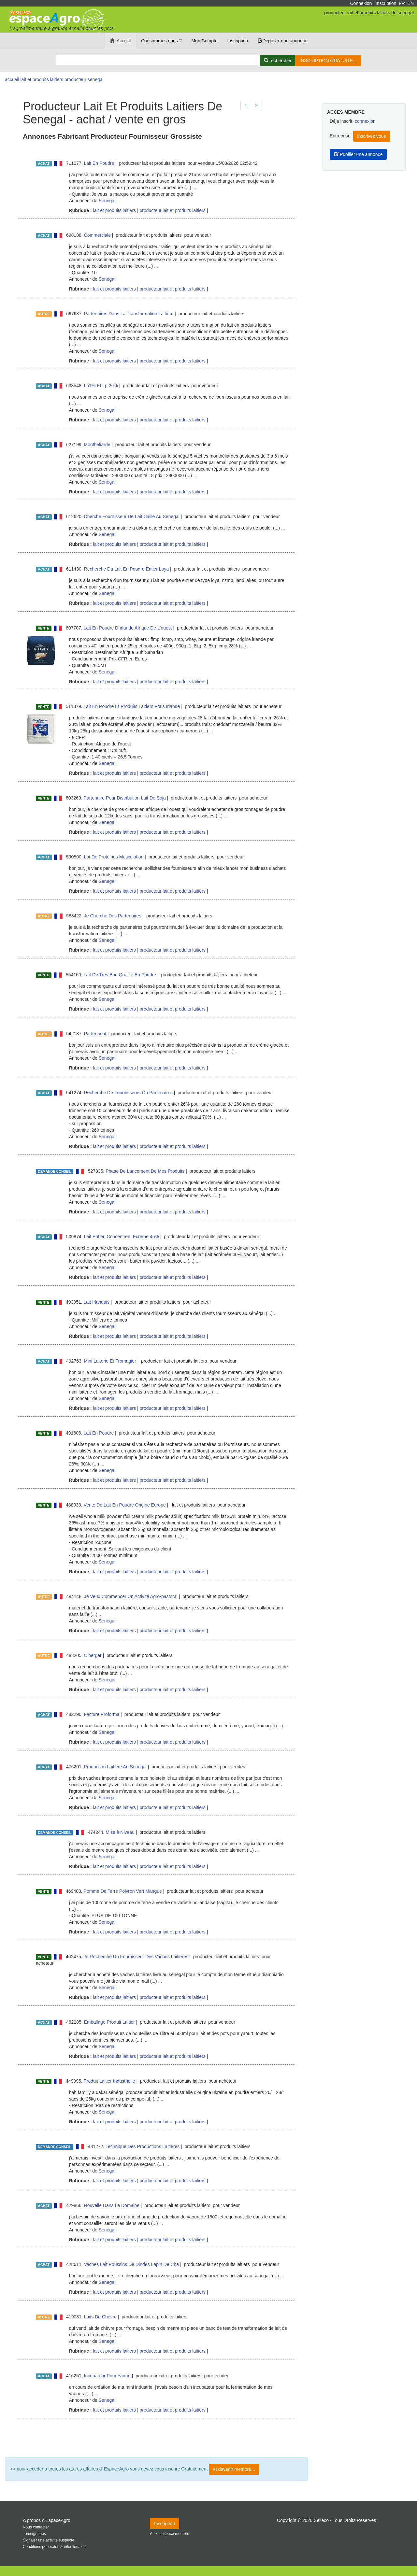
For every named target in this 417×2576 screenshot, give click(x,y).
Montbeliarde (97, 444)
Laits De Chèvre (100, 2316)
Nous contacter (36, 2527)
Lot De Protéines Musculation (114, 856)
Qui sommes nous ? (161, 40)
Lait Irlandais (96, 1302)
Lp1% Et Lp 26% (101, 385)
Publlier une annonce (358, 154)
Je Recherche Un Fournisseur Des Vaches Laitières (136, 1956)
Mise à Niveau (120, 1832)
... (194, 187)
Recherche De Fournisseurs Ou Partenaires (128, 1092)
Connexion (361, 3)
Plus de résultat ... (156, 2438)
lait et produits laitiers (114, 210)
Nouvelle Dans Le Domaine (111, 2205)
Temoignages (34, 2533)
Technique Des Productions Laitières (143, 2146)
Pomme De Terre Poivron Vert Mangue (123, 1891)
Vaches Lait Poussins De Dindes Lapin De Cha (131, 2264)
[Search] (158, 59)
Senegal (107, 200)
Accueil (120, 40)
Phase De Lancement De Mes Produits (145, 1171)
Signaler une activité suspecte (48, 2540)
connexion (365, 121)
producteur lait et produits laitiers (172, 210)
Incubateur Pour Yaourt (107, 2375)
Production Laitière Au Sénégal (115, 1766)
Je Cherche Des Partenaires (112, 915)
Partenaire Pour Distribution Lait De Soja (125, 797)
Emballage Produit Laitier (109, 2022)
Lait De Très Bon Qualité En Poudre (120, 974)
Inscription (386, 3)
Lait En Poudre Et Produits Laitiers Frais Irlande (132, 706)
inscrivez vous (371, 136)
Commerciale (97, 235)
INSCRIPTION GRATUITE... (328, 60)
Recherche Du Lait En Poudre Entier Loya (126, 569)
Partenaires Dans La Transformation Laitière (129, 313)
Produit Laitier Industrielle (109, 2081)
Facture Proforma (102, 1714)
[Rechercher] (278, 60)
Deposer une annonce (282, 40)
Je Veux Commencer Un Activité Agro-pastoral (131, 1596)
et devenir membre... (234, 2469)
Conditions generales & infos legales (54, 2546)
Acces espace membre (169, 2533)
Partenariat (95, 1033)
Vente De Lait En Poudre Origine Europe (125, 1504)
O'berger (93, 1655)
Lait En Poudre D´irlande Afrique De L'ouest (128, 627)
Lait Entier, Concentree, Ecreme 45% (121, 1236)
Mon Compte (204, 40)
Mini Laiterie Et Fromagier (110, 1361)
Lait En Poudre (99, 163)
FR (402, 3)
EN (411, 3)
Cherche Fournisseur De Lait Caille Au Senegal (132, 516)
